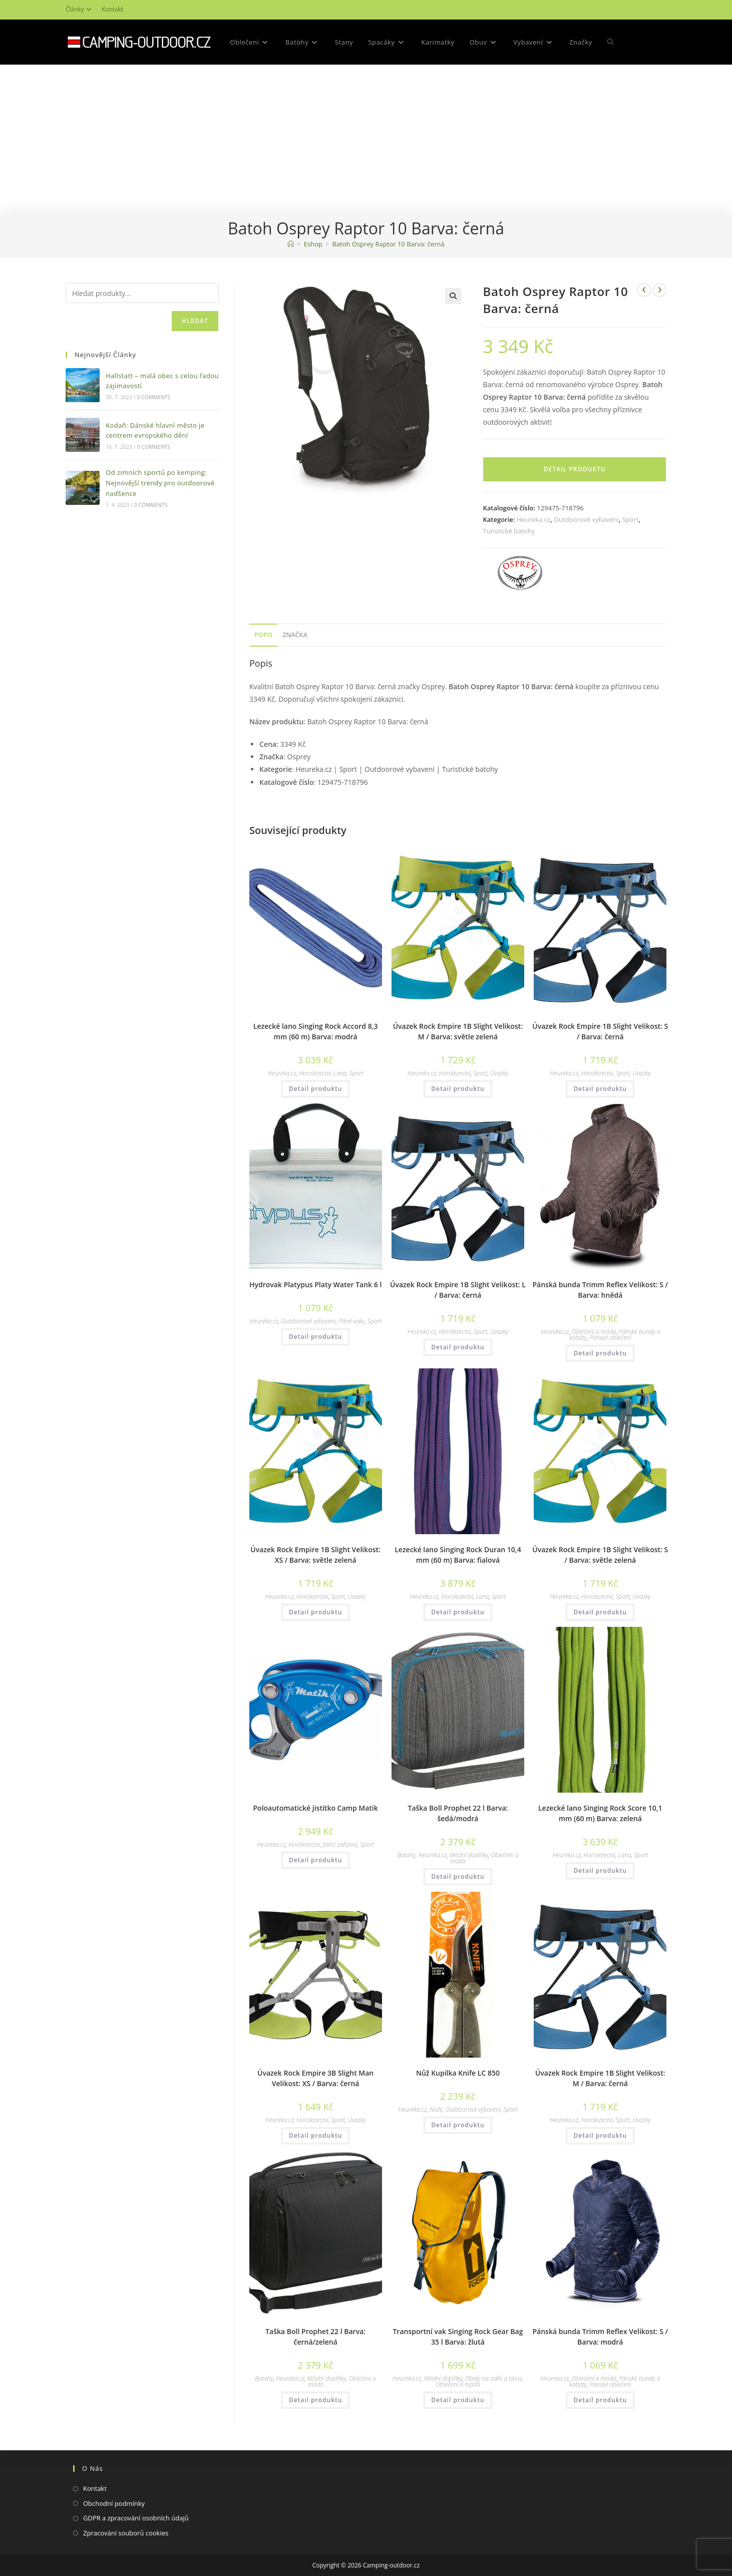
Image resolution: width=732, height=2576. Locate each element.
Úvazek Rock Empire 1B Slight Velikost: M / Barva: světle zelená (458, 1031)
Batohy (407, 1855)
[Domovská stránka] (290, 243)
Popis (263, 635)
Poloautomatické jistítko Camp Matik (315, 1808)
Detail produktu (575, 469)
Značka (294, 635)
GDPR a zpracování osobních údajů (136, 2517)
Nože (436, 2109)
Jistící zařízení (340, 1844)
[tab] (263, 635)
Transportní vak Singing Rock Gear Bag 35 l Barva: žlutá (458, 2337)
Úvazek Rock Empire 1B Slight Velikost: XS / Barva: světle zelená (315, 1555)
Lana (339, 1073)
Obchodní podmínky (114, 2503)
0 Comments (153, 397)
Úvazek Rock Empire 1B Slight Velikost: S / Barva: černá (600, 1031)
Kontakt (112, 9)
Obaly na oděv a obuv (493, 2378)
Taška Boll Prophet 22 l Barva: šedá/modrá (458, 1813)
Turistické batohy (509, 530)
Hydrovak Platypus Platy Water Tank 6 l (315, 1284)
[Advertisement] (366, 140)
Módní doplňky (469, 1855)
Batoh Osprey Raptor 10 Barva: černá (388, 243)
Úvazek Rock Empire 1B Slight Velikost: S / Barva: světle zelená (600, 1555)
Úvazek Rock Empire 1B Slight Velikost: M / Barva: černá (600, 2078)
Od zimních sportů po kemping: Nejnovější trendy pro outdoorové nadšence (160, 483)
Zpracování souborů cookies (125, 2532)
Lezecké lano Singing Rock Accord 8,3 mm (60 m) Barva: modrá (315, 1031)
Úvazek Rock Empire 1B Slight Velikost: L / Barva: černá (458, 1290)
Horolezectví (314, 1073)
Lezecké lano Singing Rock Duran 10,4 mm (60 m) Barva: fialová (458, 1555)
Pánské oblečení (610, 1337)
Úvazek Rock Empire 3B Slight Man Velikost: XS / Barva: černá (315, 2078)
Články (80, 9)
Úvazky (499, 1073)
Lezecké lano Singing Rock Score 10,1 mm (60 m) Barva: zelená (600, 1813)
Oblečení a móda (594, 1331)
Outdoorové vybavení (586, 519)
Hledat (195, 321)
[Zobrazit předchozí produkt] (644, 290)
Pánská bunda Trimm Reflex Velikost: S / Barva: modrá (600, 2337)
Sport (630, 519)
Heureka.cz (533, 519)
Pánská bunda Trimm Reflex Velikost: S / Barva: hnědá (600, 1290)
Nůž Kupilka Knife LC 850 (458, 2073)
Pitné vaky (351, 1321)
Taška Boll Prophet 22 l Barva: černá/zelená (315, 2337)
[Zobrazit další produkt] (659, 290)
